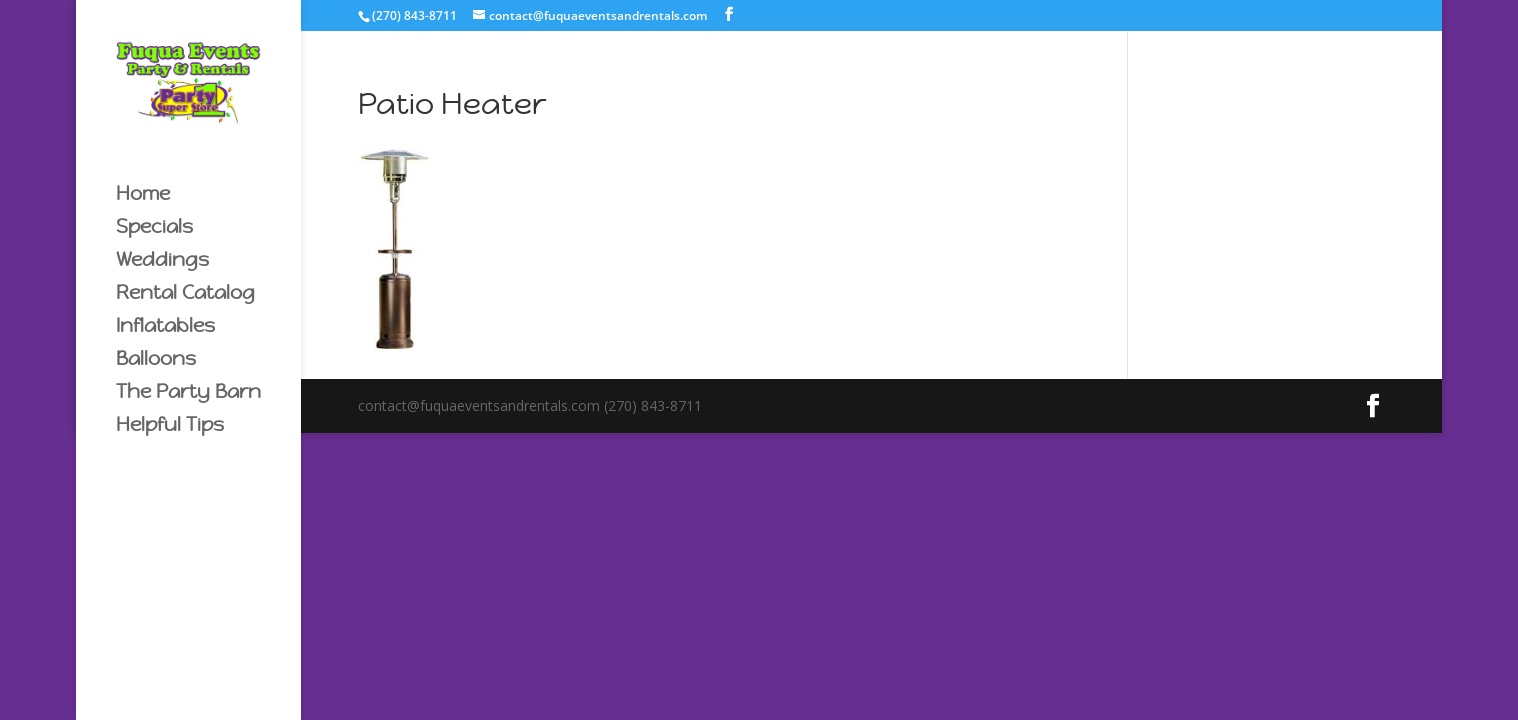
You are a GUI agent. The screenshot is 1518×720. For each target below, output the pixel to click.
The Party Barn (188, 393)
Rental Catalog (185, 294)
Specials (154, 228)
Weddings (162, 261)
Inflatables (165, 327)
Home (143, 195)
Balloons (156, 360)
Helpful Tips (170, 426)
